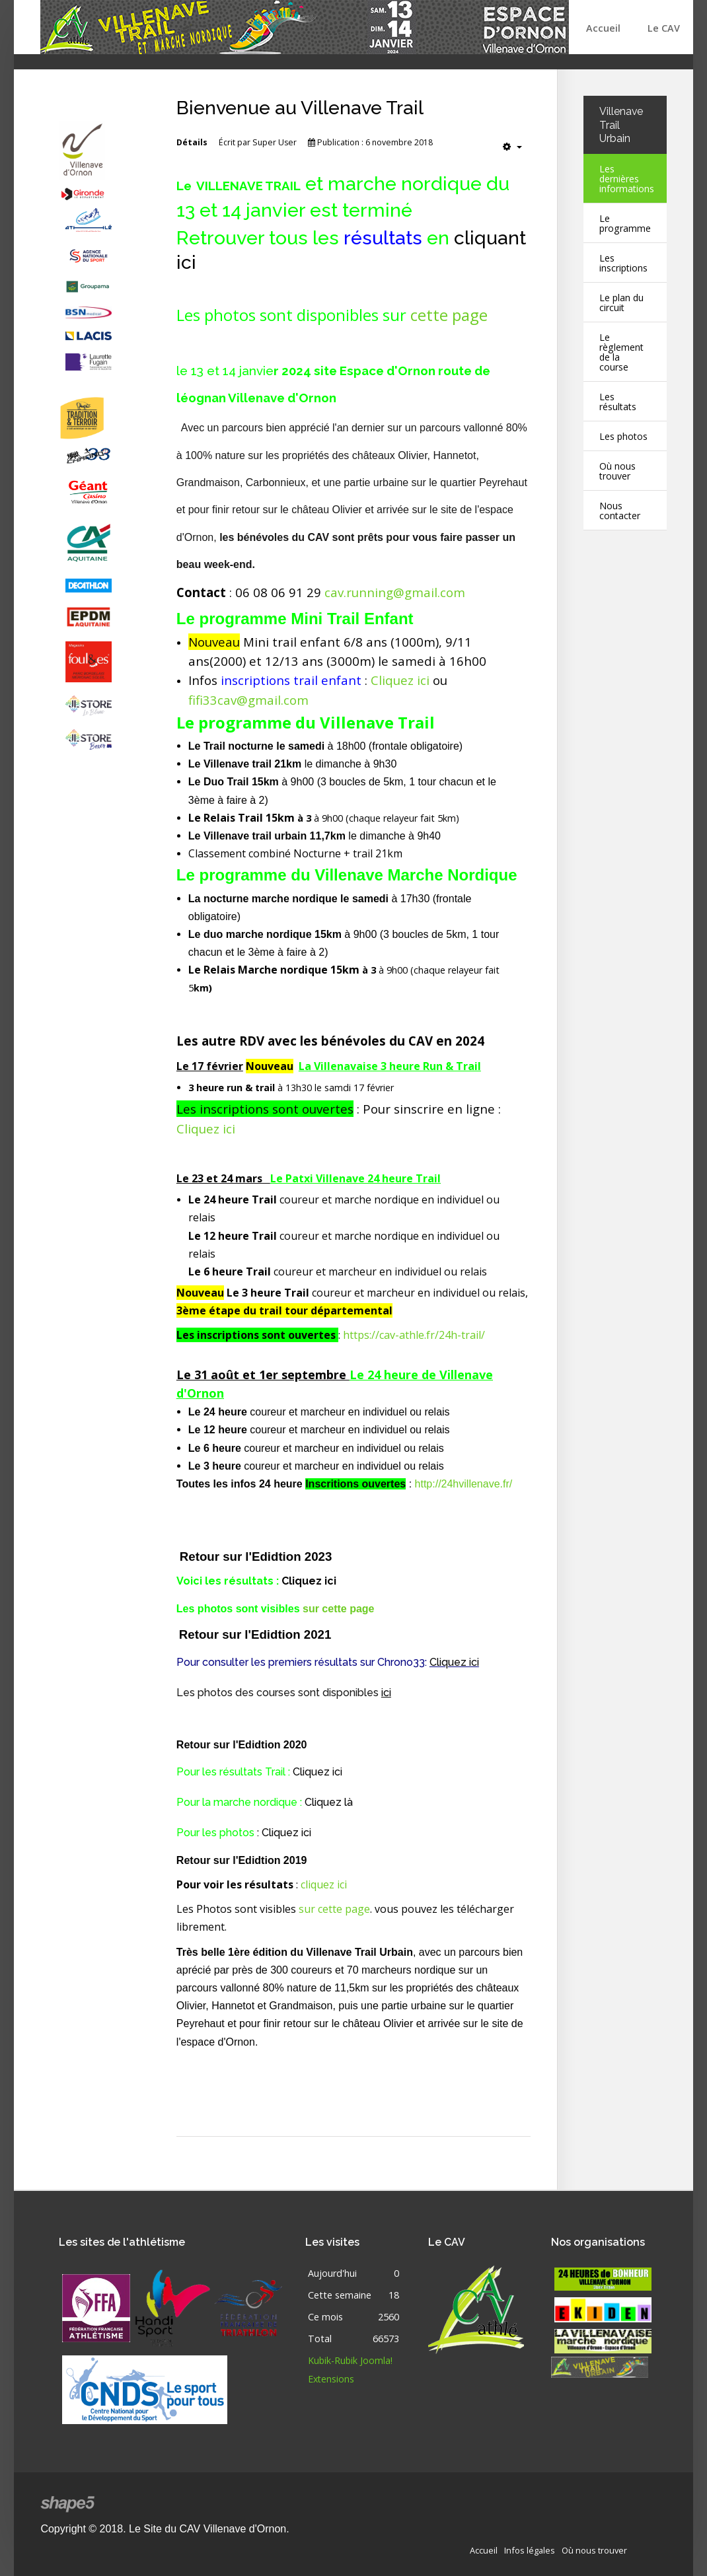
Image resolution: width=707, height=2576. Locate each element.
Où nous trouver (617, 471)
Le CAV (664, 28)
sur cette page (338, 1608)
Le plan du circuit (622, 302)
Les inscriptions (624, 263)
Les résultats (618, 401)
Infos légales (529, 2548)
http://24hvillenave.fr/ (464, 1483)
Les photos (624, 436)
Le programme (625, 223)
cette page (449, 315)
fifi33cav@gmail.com (248, 700)
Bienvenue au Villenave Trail (301, 107)
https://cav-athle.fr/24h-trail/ (414, 1335)
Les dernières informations (627, 178)
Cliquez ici (400, 680)
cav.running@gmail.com (394, 592)
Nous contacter (620, 510)
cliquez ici (324, 1882)
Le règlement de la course (621, 352)
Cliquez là (329, 1800)
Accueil (603, 28)
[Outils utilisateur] (512, 146)
